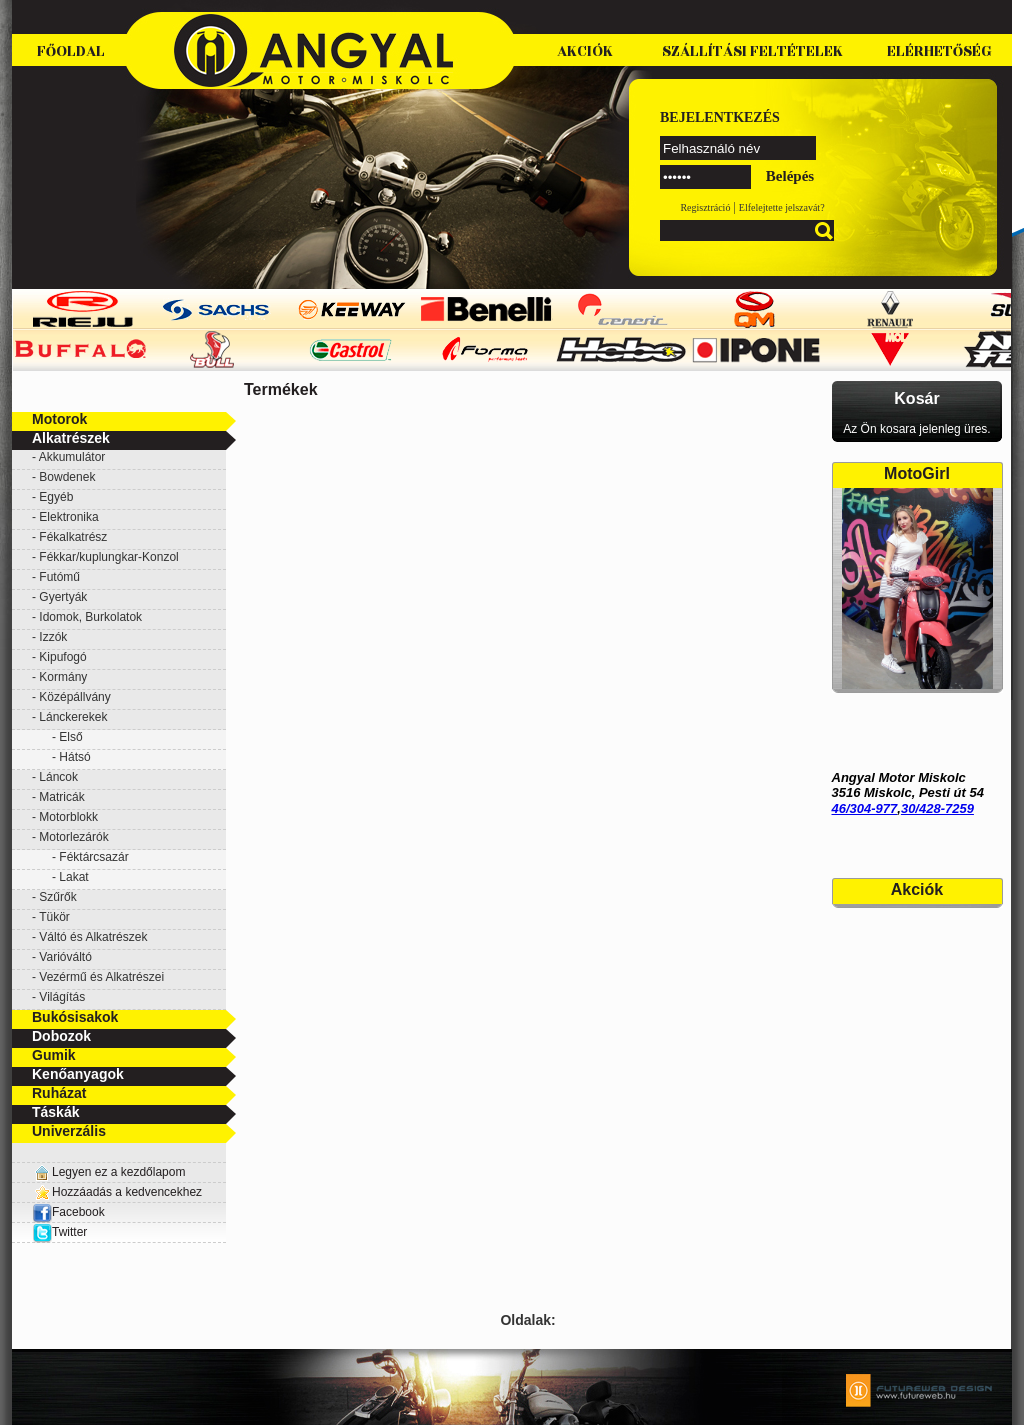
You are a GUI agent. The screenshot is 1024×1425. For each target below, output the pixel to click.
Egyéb (56, 497)
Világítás (62, 997)
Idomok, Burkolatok (90, 617)
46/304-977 (865, 808)
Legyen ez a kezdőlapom (118, 1172)
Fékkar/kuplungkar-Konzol (108, 557)
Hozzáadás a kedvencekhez (127, 1192)
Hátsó (74, 757)
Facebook (68, 1212)
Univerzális (69, 1131)
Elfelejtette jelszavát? (782, 207)
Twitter (69, 1232)
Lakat (73, 877)
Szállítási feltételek (752, 51)
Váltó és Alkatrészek (93, 937)
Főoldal (71, 51)
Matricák (61, 797)
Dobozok (61, 1036)
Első (70, 737)
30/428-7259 (937, 808)
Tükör (54, 917)
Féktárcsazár (93, 857)
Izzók (53, 637)
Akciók (585, 51)
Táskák (55, 1112)
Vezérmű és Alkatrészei (101, 977)
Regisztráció (705, 207)
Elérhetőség (939, 51)
